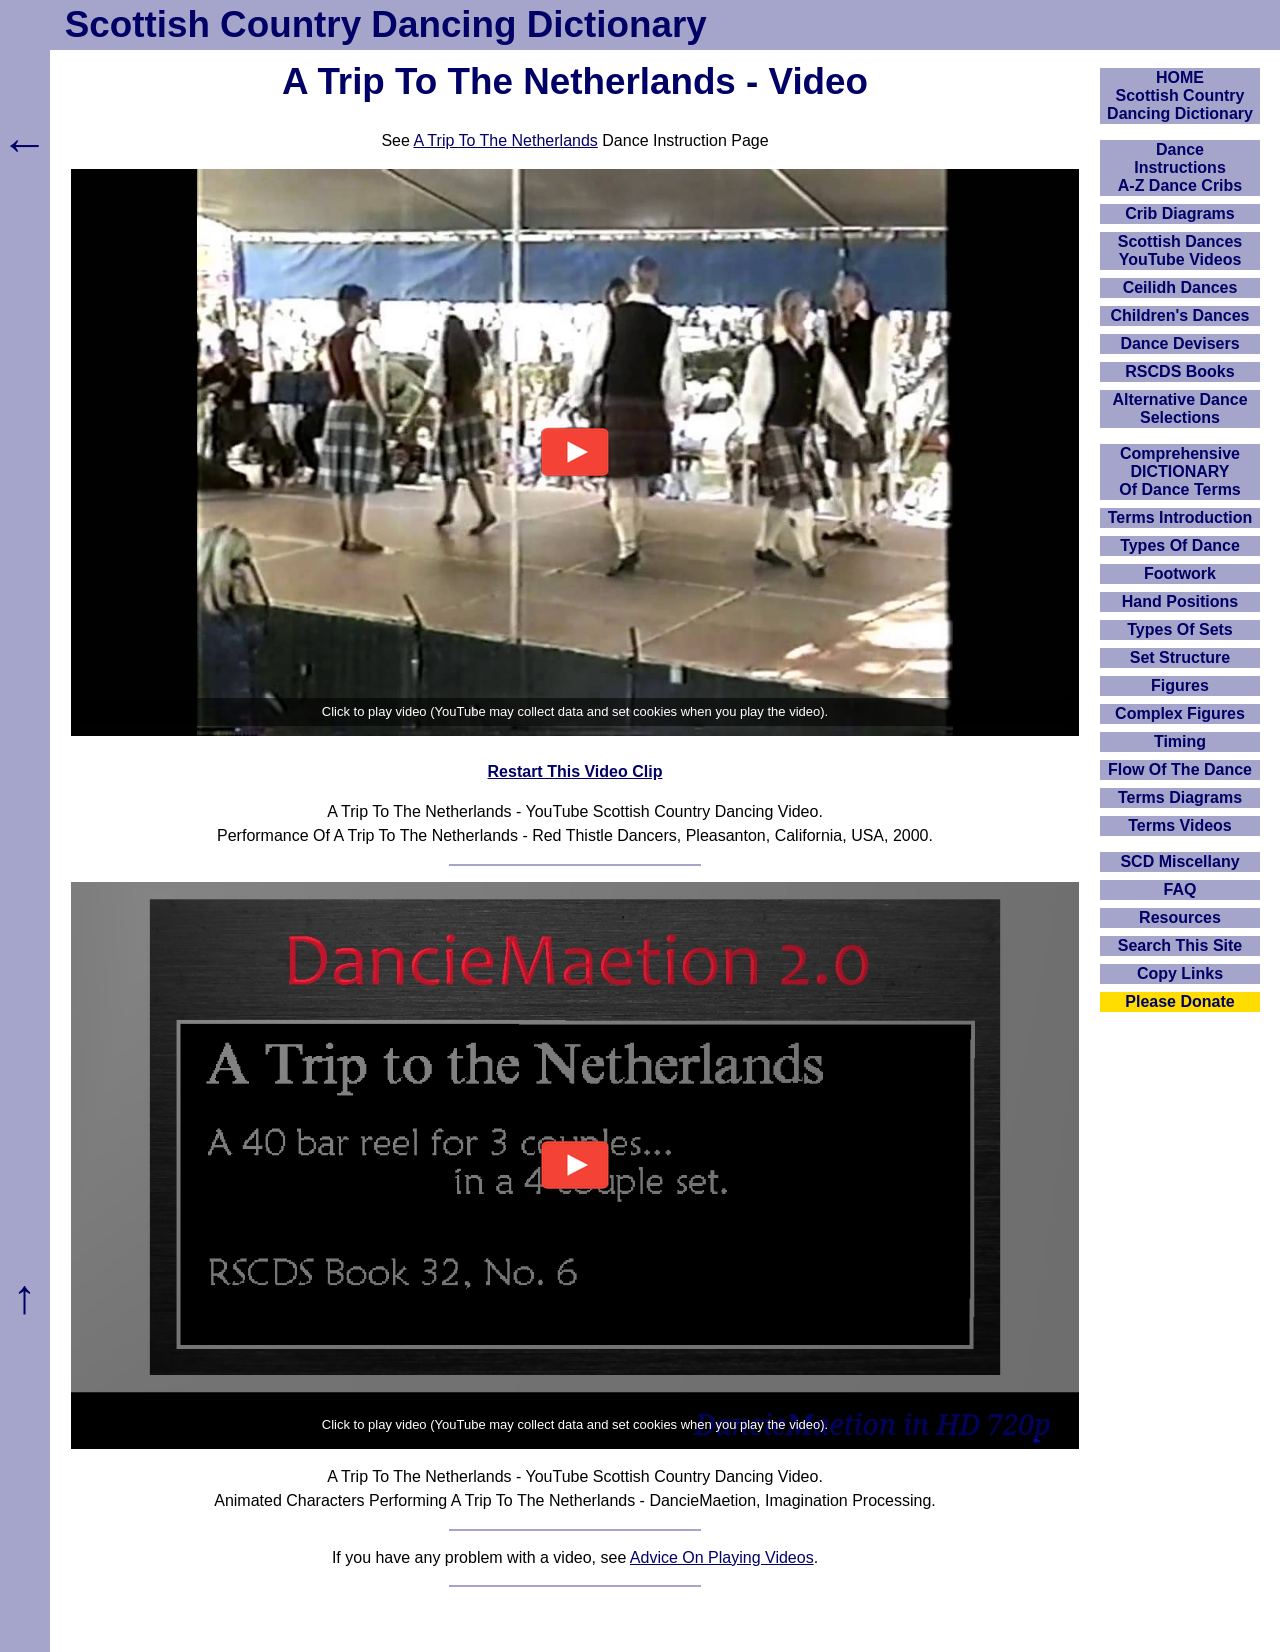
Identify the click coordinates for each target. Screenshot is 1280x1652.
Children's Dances (1180, 315)
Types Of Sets (1180, 629)
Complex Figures (1180, 713)
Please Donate (1179, 1001)
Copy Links (1180, 973)
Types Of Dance (1180, 545)
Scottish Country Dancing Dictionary (386, 24)
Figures (1180, 685)
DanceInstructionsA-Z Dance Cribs (1180, 167)
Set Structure (1180, 657)
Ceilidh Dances (1180, 287)
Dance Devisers (1179, 343)
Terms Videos (1179, 825)
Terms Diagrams (1180, 797)
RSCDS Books (1179, 371)
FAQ (1180, 889)
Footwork (1180, 573)
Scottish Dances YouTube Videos (1180, 250)
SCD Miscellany (1179, 861)
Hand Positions (1180, 601)
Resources (1180, 917)
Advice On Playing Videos (722, 1557)
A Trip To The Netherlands (505, 140)
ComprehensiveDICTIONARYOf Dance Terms (1180, 471)
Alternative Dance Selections (1179, 408)
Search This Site (1180, 945)
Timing (1180, 741)
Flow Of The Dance (1180, 769)
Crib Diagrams (1179, 213)
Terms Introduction (1180, 517)
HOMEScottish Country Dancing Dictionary (1180, 95)
